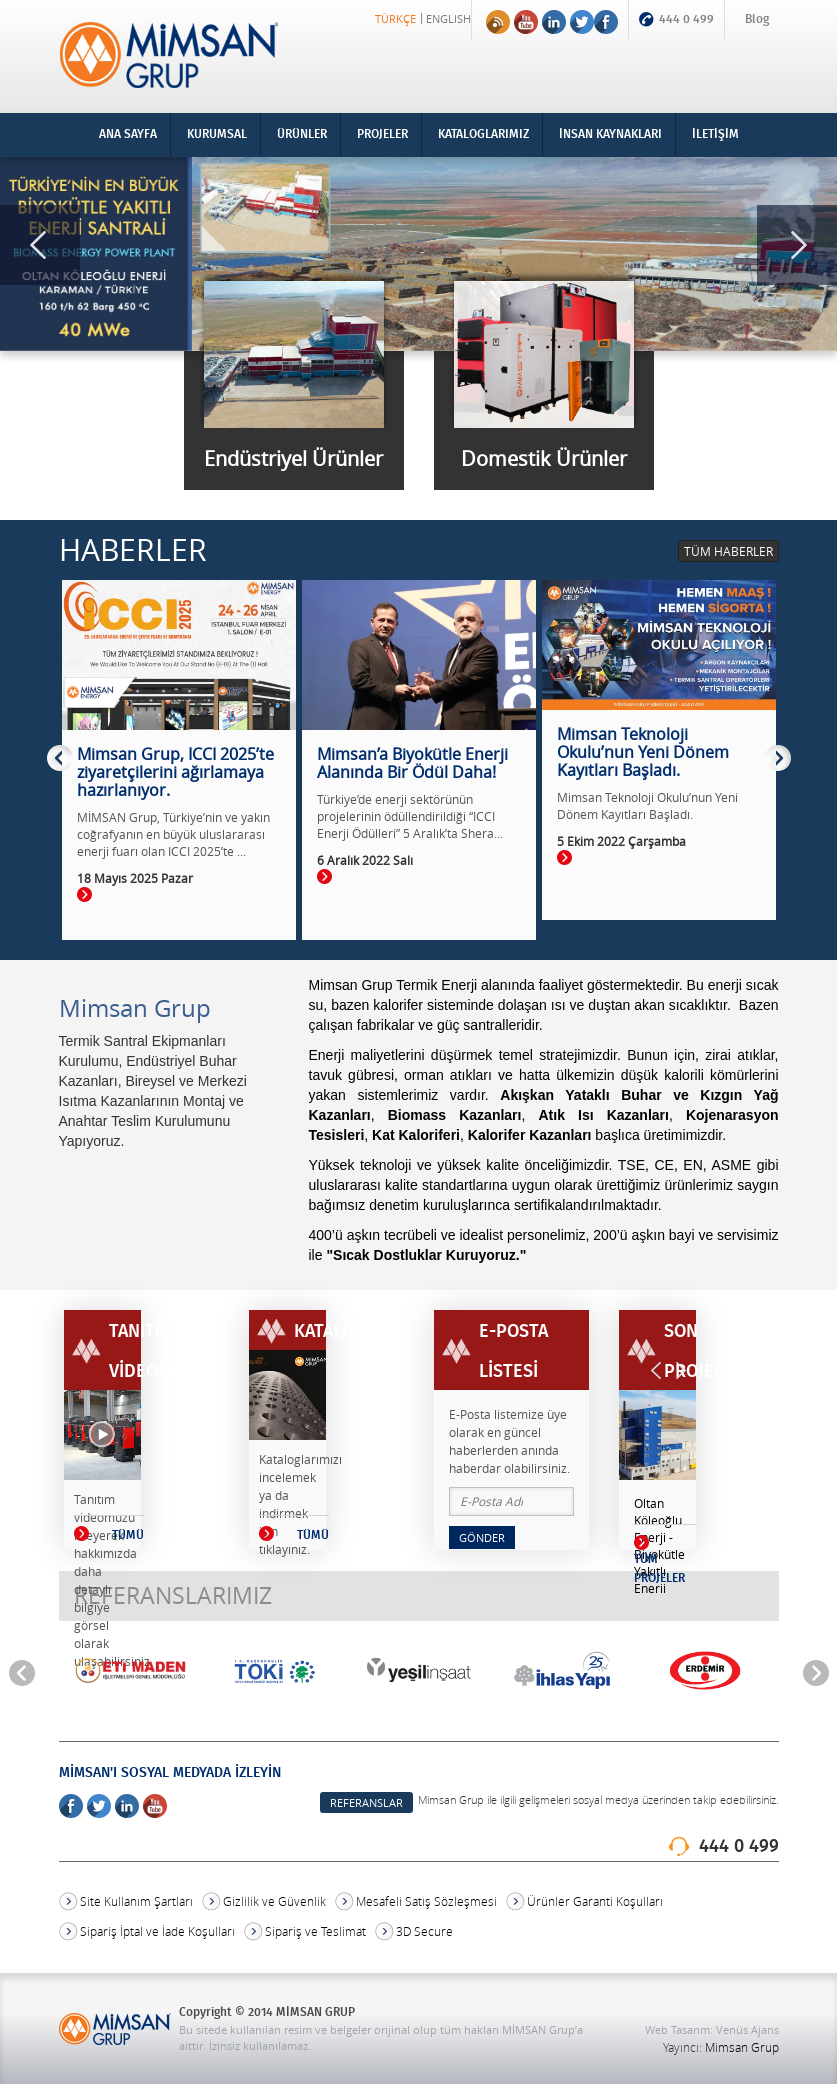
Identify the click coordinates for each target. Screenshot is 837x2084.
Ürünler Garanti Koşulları (595, 1901)
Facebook (606, 22)
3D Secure (424, 1931)
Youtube (526, 22)
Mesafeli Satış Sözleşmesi (426, 1901)
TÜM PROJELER (659, 1569)
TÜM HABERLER (728, 551)
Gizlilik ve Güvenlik (274, 1901)
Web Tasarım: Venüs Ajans (712, 2029)
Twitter (582, 22)
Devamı (84, 894)
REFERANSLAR (366, 1802)
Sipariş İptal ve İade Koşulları (157, 1931)
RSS (498, 22)
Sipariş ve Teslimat (315, 1931)
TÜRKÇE (395, 18)
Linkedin (554, 22)
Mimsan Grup (742, 2047)
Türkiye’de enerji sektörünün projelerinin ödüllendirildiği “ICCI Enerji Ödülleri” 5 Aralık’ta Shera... (410, 816)
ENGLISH (448, 18)
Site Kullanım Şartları (136, 1901)
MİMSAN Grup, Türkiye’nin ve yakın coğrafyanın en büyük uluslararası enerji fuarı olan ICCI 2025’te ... (173, 834)
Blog (757, 19)
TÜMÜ (81, 1533)
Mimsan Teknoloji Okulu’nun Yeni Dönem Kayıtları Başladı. (647, 805)
